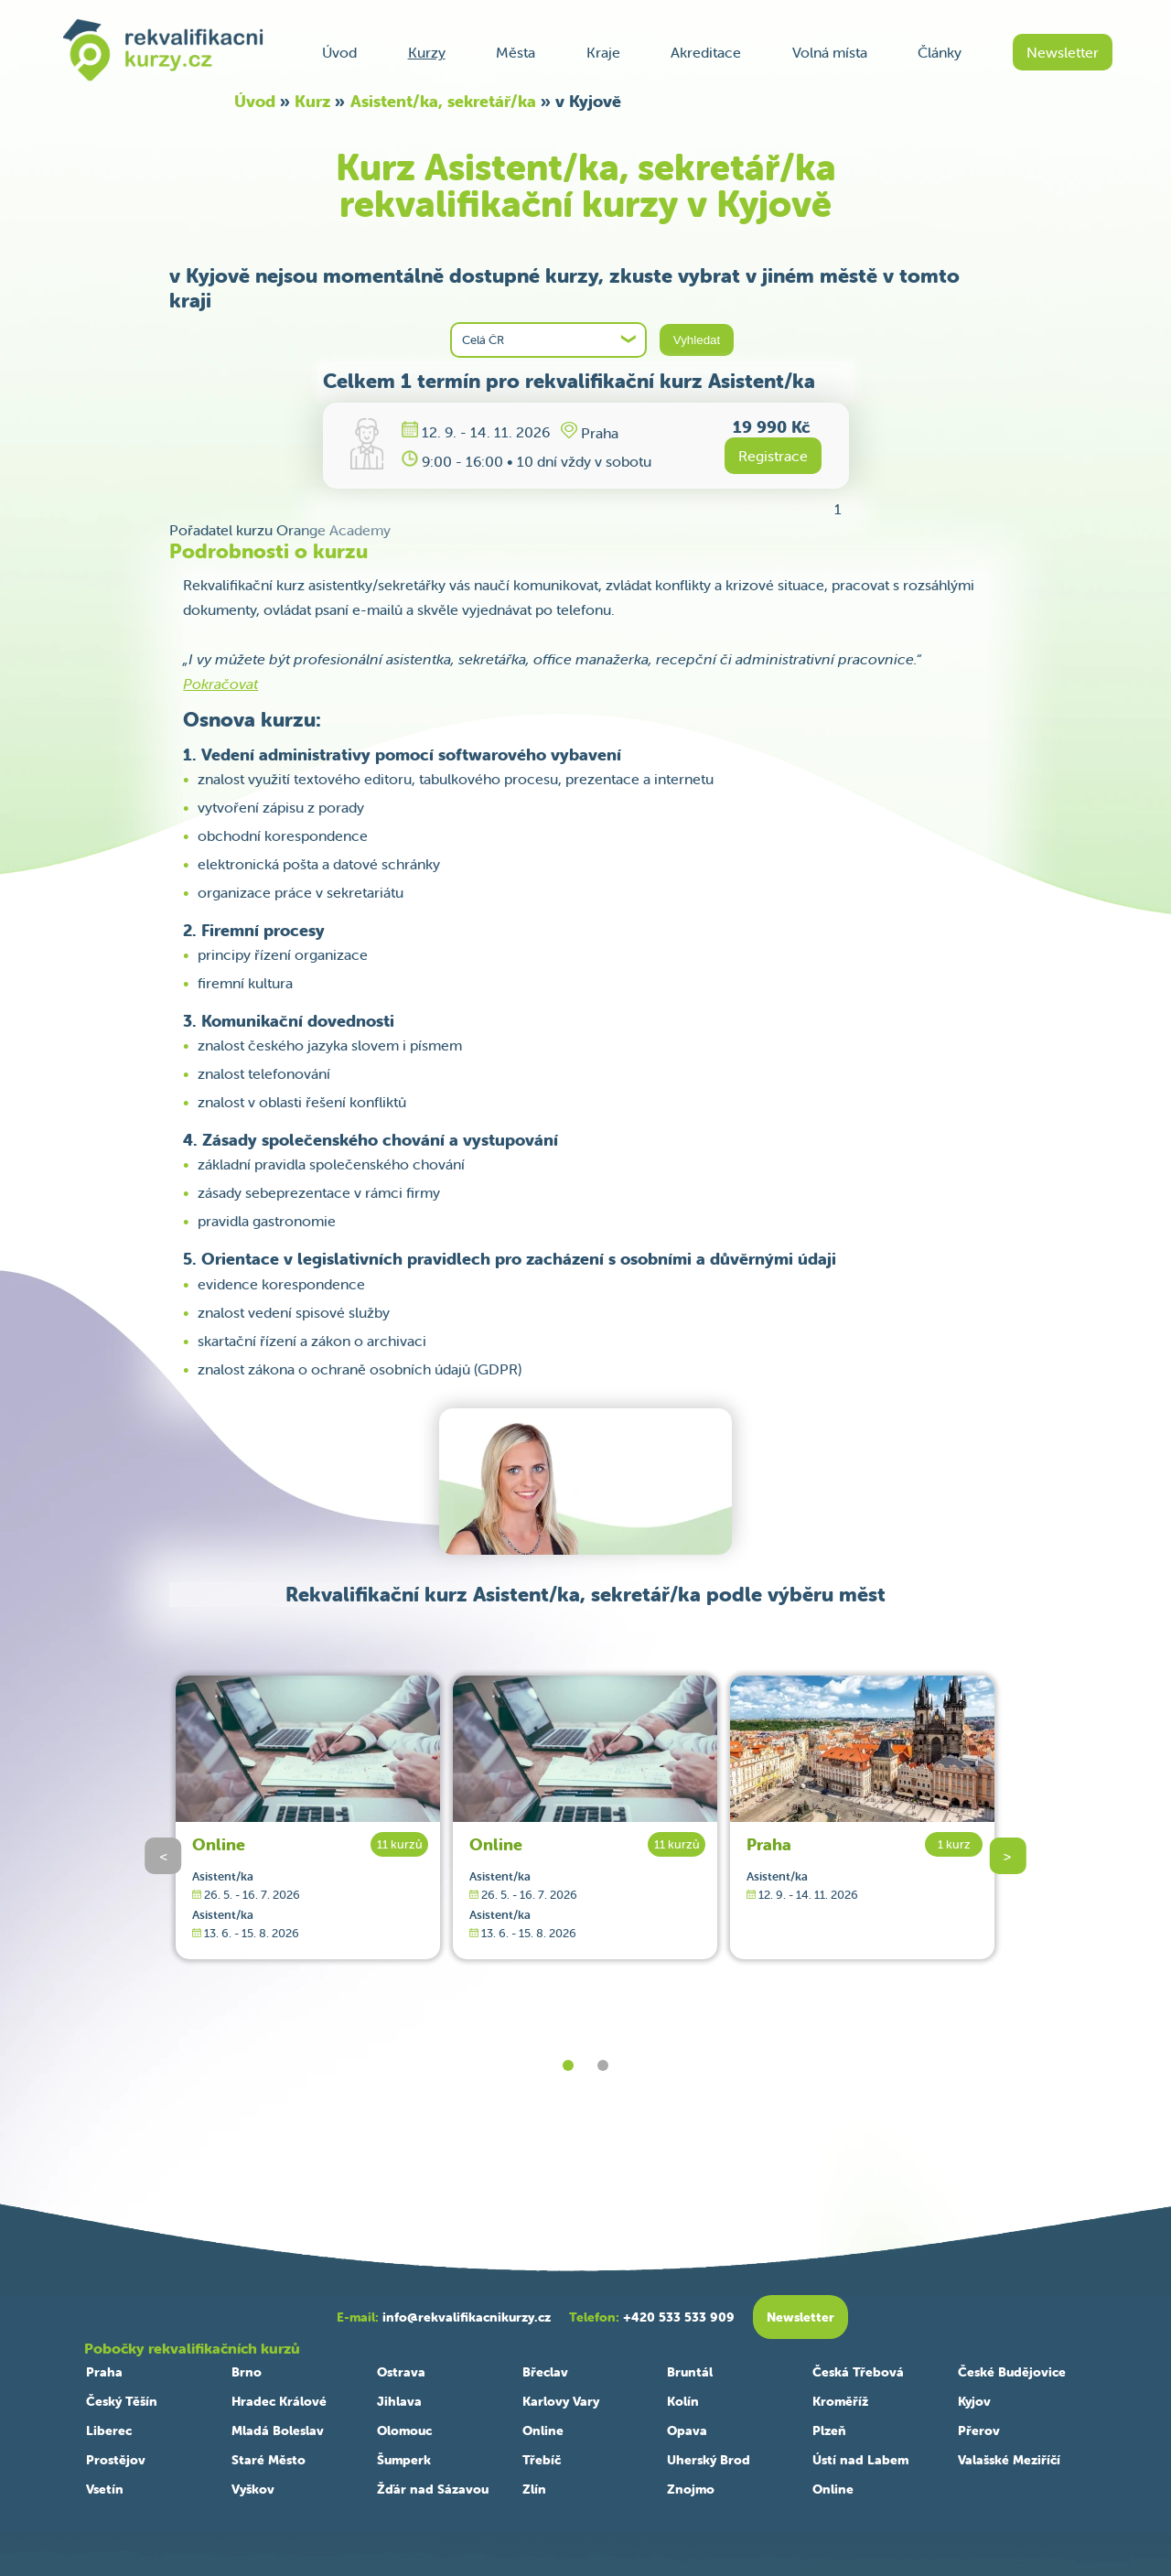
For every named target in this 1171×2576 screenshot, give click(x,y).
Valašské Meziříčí (1009, 2460)
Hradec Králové (279, 2401)
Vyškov (252, 2489)
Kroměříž (840, 2401)
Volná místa (829, 52)
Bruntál (690, 2372)
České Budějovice (1012, 2372)
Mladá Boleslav (277, 2430)
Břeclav (545, 2372)
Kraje (603, 52)
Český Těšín (121, 2401)
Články (940, 52)
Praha (769, 1844)
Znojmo (690, 2489)
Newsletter (1062, 52)
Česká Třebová (858, 2372)
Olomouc (404, 2430)
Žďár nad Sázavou (433, 2489)
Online (218, 1844)
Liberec (109, 2430)
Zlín (534, 2489)
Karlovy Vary (560, 2401)
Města (515, 52)
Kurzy (427, 52)
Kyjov (974, 2401)
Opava (687, 2430)
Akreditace (706, 52)
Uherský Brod (708, 2460)
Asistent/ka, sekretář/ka (443, 101)
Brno (246, 2372)
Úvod (339, 52)
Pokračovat (220, 683)
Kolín (683, 2401)
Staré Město (268, 2460)
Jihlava (399, 2401)
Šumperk (404, 2460)
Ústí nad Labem (860, 2460)
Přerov (979, 2430)
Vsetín (105, 2489)
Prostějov (115, 2460)
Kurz (312, 101)
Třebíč (541, 2460)
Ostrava (401, 2372)
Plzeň (829, 2430)
